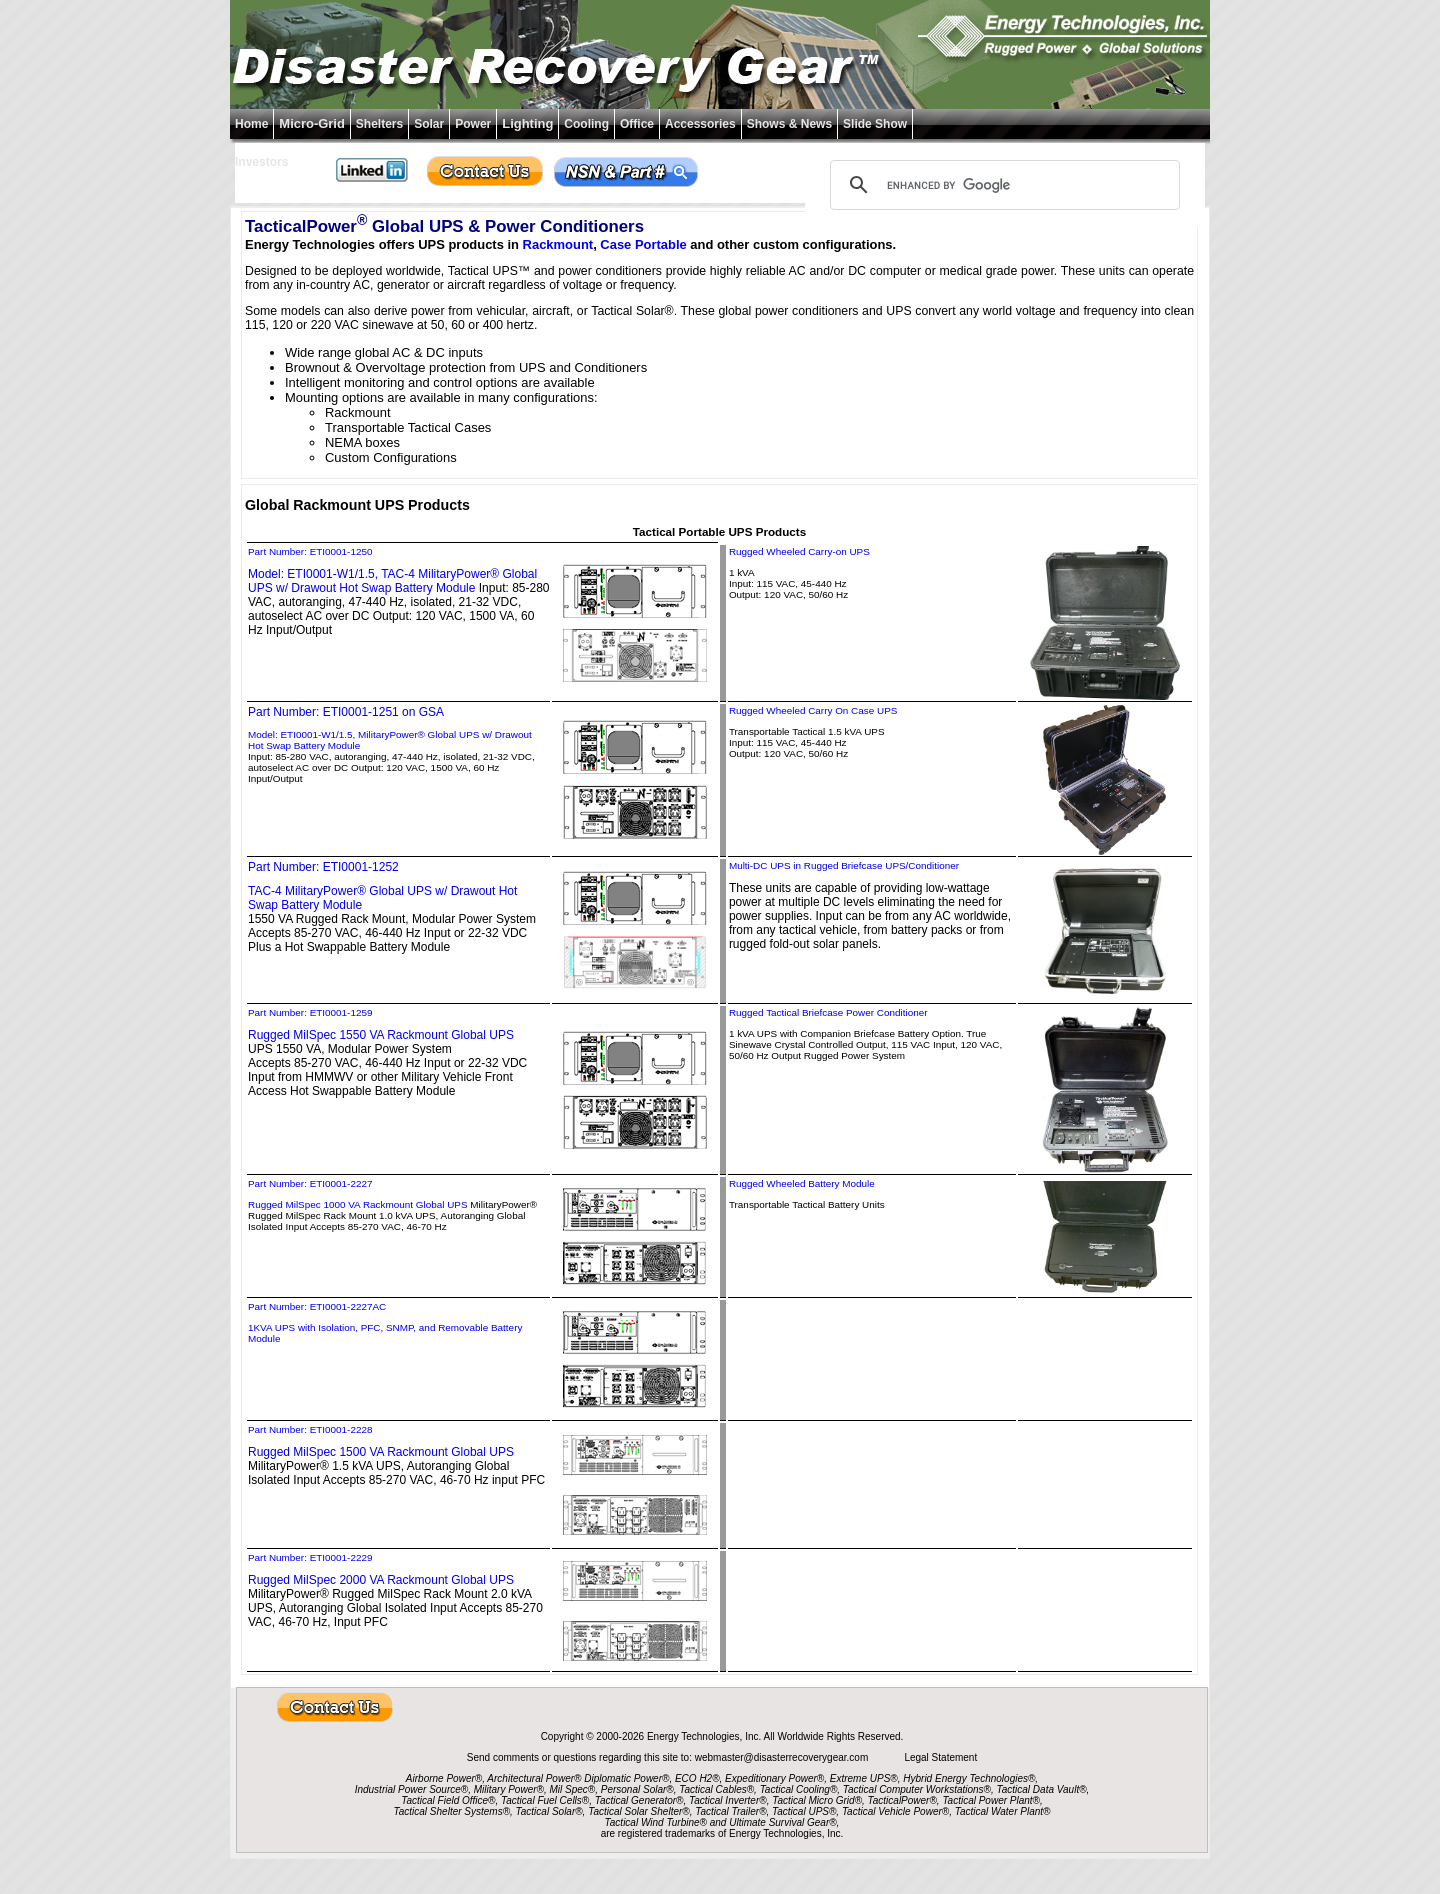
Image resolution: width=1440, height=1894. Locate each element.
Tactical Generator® (639, 1800)
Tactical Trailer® (730, 1811)
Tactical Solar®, (551, 1811)
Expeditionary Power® (774, 1778)
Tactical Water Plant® (1003, 1811)
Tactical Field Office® (448, 1800)
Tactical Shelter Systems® (452, 1811)
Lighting (527, 123)
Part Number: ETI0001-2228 (310, 1429)
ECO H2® (697, 1778)
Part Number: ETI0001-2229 (310, 1557)
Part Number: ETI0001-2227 (310, 1183)
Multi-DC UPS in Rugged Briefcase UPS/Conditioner (844, 865)
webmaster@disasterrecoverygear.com (783, 1757)
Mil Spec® (572, 1789)
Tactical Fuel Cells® (545, 1800)
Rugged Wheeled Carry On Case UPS (813, 710)
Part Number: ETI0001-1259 (310, 1012)
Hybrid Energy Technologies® (969, 1778)
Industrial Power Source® (412, 1789)
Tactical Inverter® (728, 1800)
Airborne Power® (444, 1778)
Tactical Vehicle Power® (895, 1811)
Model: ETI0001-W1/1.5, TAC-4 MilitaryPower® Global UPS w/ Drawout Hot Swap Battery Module (392, 581)
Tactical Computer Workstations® (917, 1789)
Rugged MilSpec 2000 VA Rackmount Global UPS (381, 1580)
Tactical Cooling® (799, 1789)
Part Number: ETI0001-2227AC (317, 1306)
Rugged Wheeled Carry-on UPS (799, 551)
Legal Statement (940, 1757)
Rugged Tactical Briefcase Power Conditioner (828, 1012)
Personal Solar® (637, 1789)
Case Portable (643, 244)
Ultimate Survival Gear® (782, 1822)
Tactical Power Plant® (991, 1800)
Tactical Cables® (716, 1789)
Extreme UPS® (864, 1778)
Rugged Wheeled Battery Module (802, 1183)
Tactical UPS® (804, 1811)
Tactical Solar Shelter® (639, 1811)
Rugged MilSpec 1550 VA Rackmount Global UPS (381, 1035)
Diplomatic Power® (626, 1778)
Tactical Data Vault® (1042, 1789)
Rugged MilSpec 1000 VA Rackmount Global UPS (358, 1204)
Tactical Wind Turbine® (656, 1822)
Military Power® (509, 1789)
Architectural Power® (534, 1778)
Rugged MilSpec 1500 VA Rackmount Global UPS (381, 1452)
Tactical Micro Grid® (817, 1800)
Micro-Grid (312, 123)
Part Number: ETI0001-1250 (310, 551)
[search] (1002, 185)
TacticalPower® (902, 1800)
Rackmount (558, 244)
